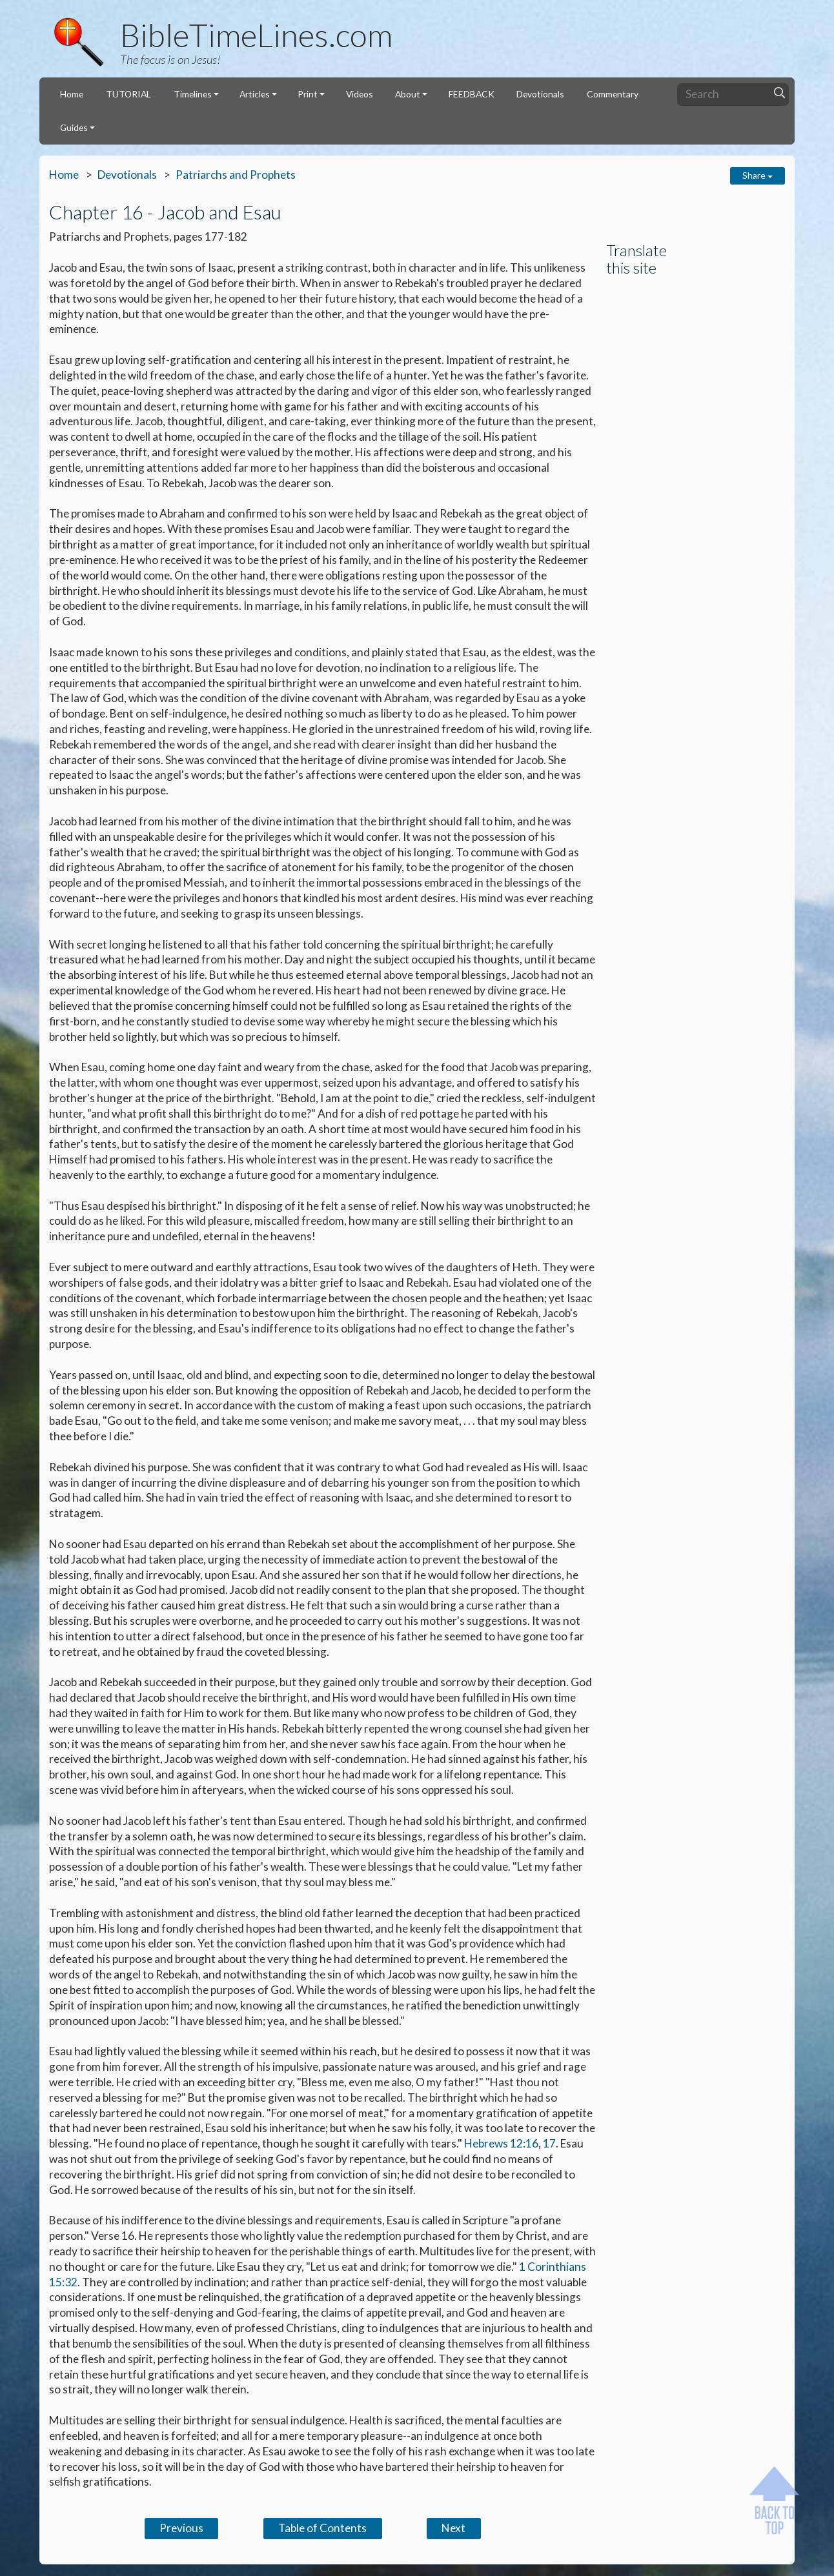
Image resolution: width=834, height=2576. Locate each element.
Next (453, 2528)
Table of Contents (322, 2528)
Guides (74, 127)
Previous (181, 2528)
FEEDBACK (471, 93)
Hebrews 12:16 (501, 2143)
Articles (254, 93)
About (407, 93)
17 (549, 2143)
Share (757, 175)
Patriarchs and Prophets (236, 174)
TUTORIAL (128, 93)
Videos (359, 93)
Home (71, 93)
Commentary (612, 93)
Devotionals (540, 93)
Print (308, 93)
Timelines (193, 93)
